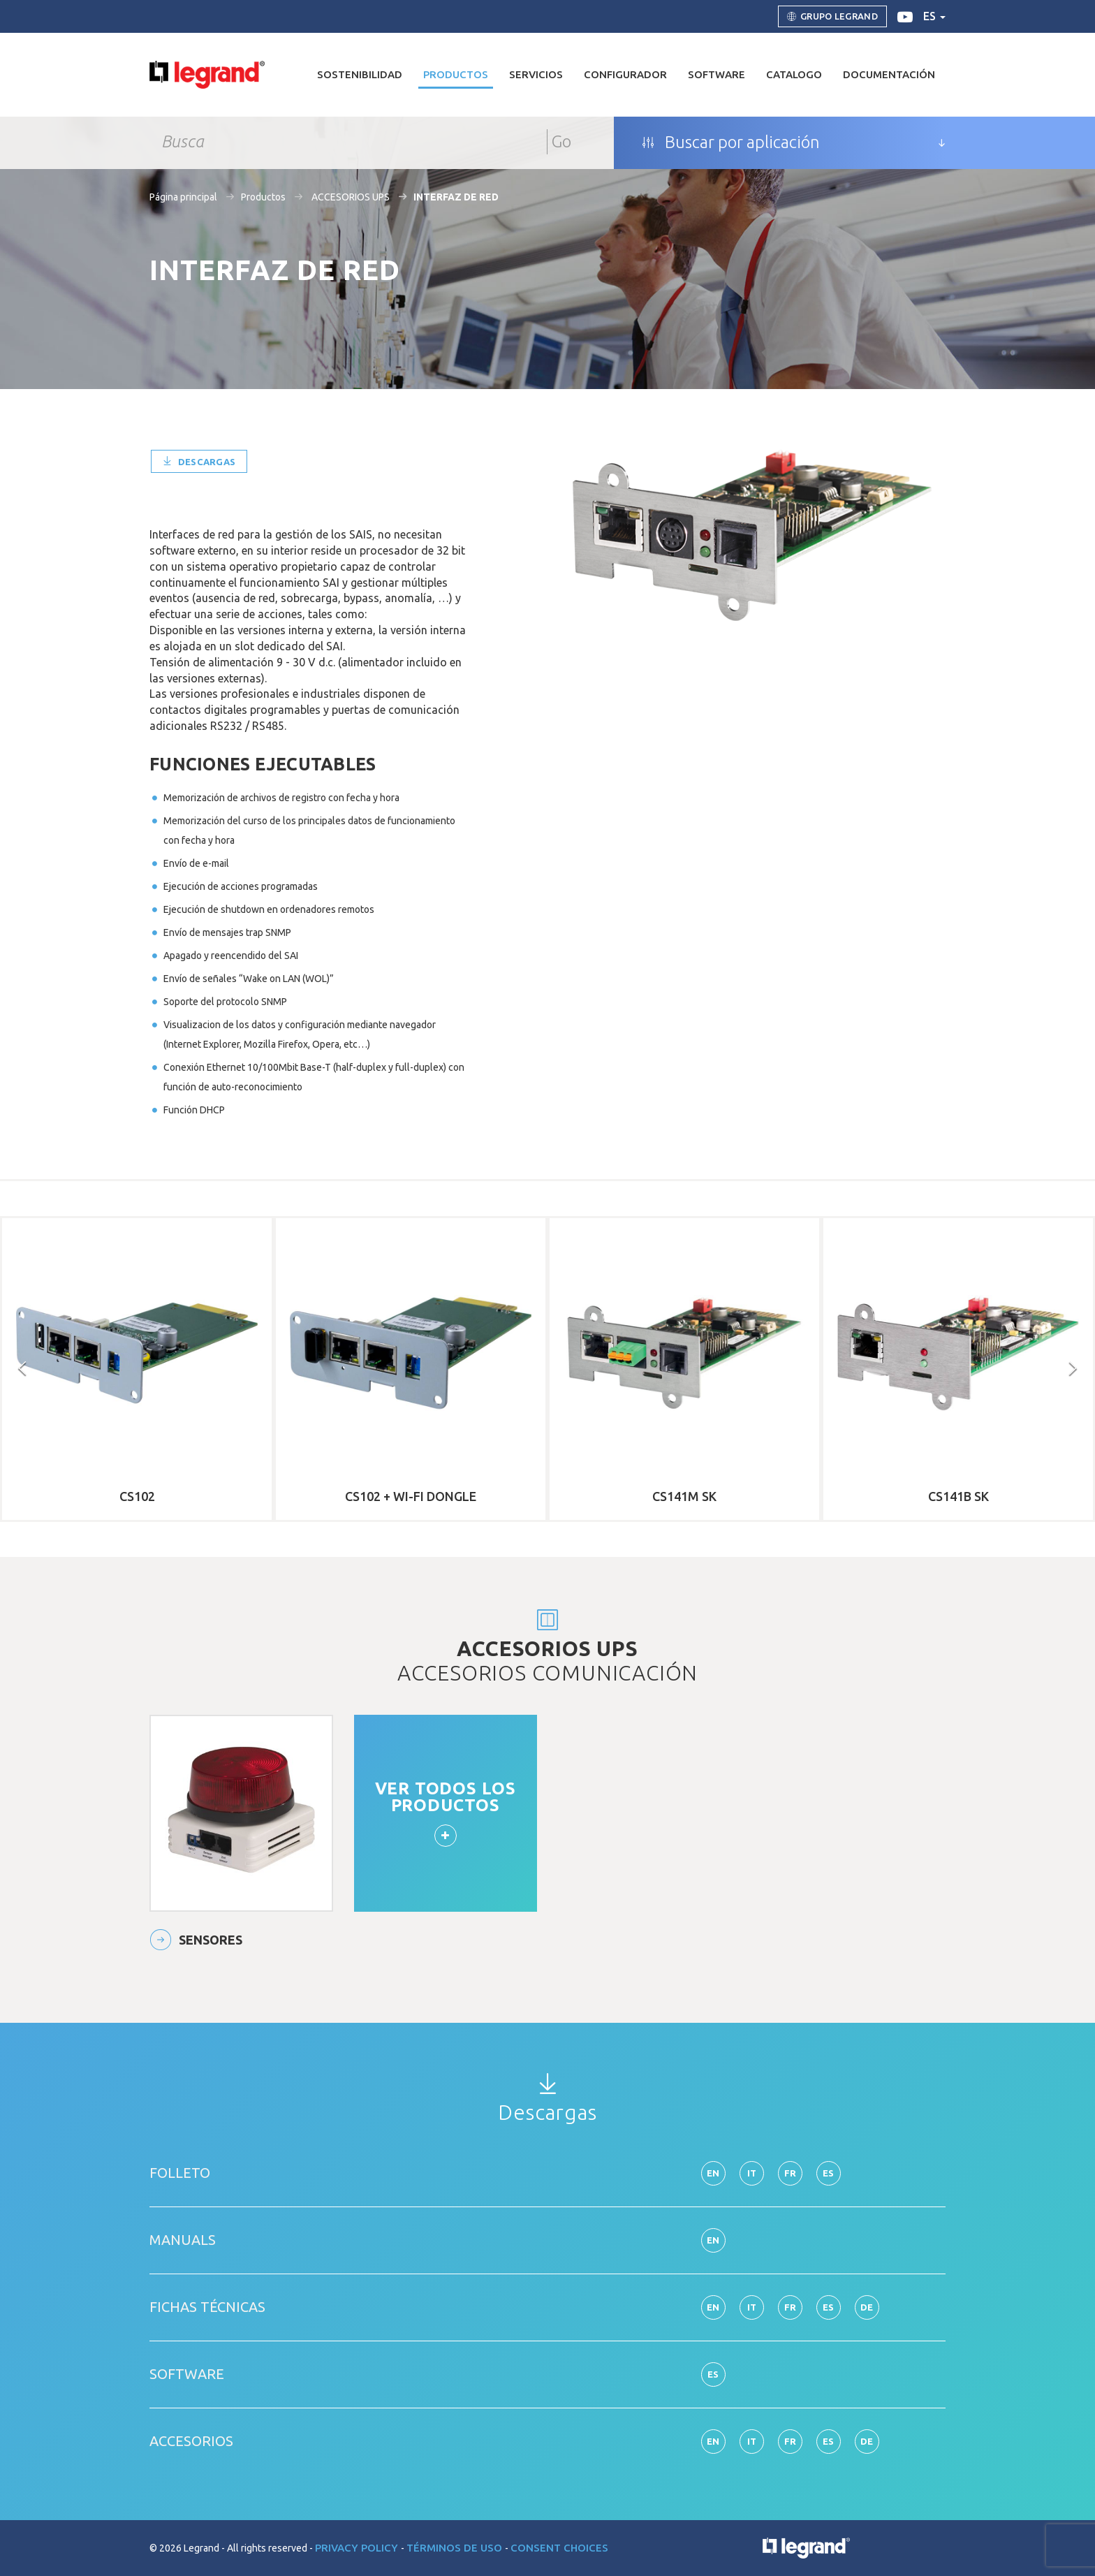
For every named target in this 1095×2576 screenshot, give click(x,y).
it (752, 2173)
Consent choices (559, 2548)
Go (561, 141)
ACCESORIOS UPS (349, 197)
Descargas (199, 462)
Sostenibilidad (359, 74)
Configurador (625, 74)
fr (790, 2173)
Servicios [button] (536, 74)
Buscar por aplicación (731, 142)
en (713, 2173)
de (867, 2307)
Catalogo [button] (794, 74)
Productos (263, 197)
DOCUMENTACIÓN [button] (889, 74)
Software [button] (716, 74)
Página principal (183, 197)
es (934, 16)
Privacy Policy (358, 2548)
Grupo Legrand (832, 16)
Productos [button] (455, 74)
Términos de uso (455, 2548)
